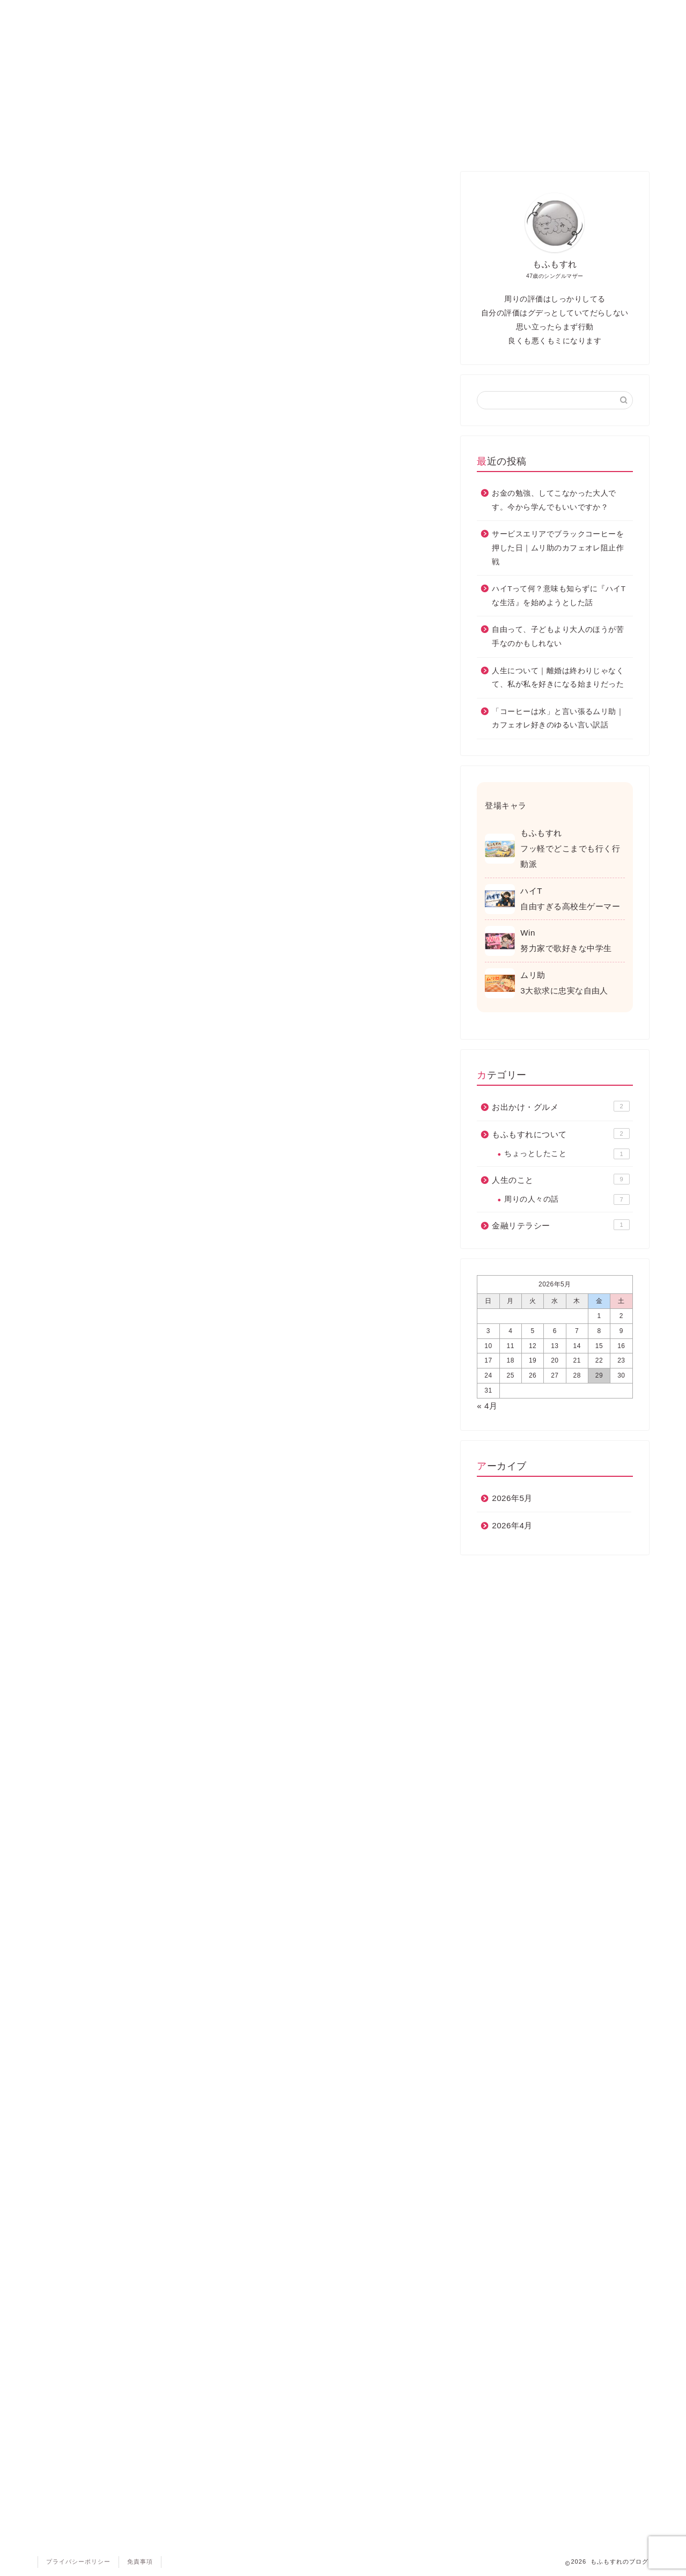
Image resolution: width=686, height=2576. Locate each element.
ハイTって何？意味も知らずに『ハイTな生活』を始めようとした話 (558, 596)
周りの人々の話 (566, 1199)
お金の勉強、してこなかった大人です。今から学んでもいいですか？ (554, 500)
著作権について (141, 551)
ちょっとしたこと (566, 1154)
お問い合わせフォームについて (170, 478)
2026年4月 (512, 1525)
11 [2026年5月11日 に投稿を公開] (510, 1346)
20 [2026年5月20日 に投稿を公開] (554, 1360)
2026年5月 (512, 1498)
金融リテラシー (496, 13)
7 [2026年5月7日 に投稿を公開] (577, 1331)
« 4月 (487, 1405)
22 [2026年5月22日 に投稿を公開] (599, 1360)
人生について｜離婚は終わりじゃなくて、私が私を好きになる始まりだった (558, 678)
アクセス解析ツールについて (166, 429)
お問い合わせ (578, 13)
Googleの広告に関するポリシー (198, 1049)
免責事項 (128, 575)
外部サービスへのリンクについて (174, 527)
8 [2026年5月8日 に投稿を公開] (599, 1331)
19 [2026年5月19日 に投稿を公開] (532, 1360)
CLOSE (377, 342)
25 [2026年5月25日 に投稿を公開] (510, 1375)
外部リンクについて (149, 502)
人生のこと (332, 13)
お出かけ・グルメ (163, 13)
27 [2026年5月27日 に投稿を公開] (554, 1375)
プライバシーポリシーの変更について (182, 600)
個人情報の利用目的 (149, 380)
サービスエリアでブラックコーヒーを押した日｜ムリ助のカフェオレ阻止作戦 (558, 547)
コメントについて (145, 453)
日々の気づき (248, 13)
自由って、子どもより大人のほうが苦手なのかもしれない (558, 636)
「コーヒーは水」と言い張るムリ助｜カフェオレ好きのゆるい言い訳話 (558, 719)
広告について (137, 404)
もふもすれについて (560, 1133)
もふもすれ (414, 13)
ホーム (78, 13)
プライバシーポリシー (78, 2561)
